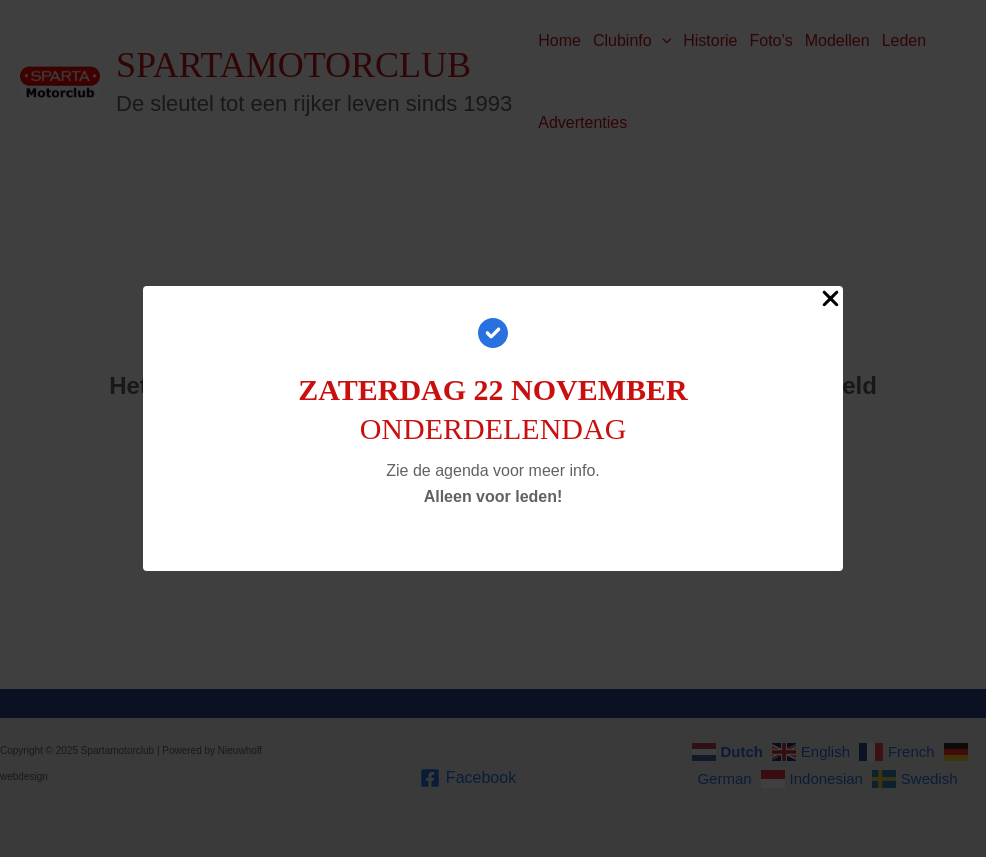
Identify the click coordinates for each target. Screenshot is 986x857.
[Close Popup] (830, 300)
